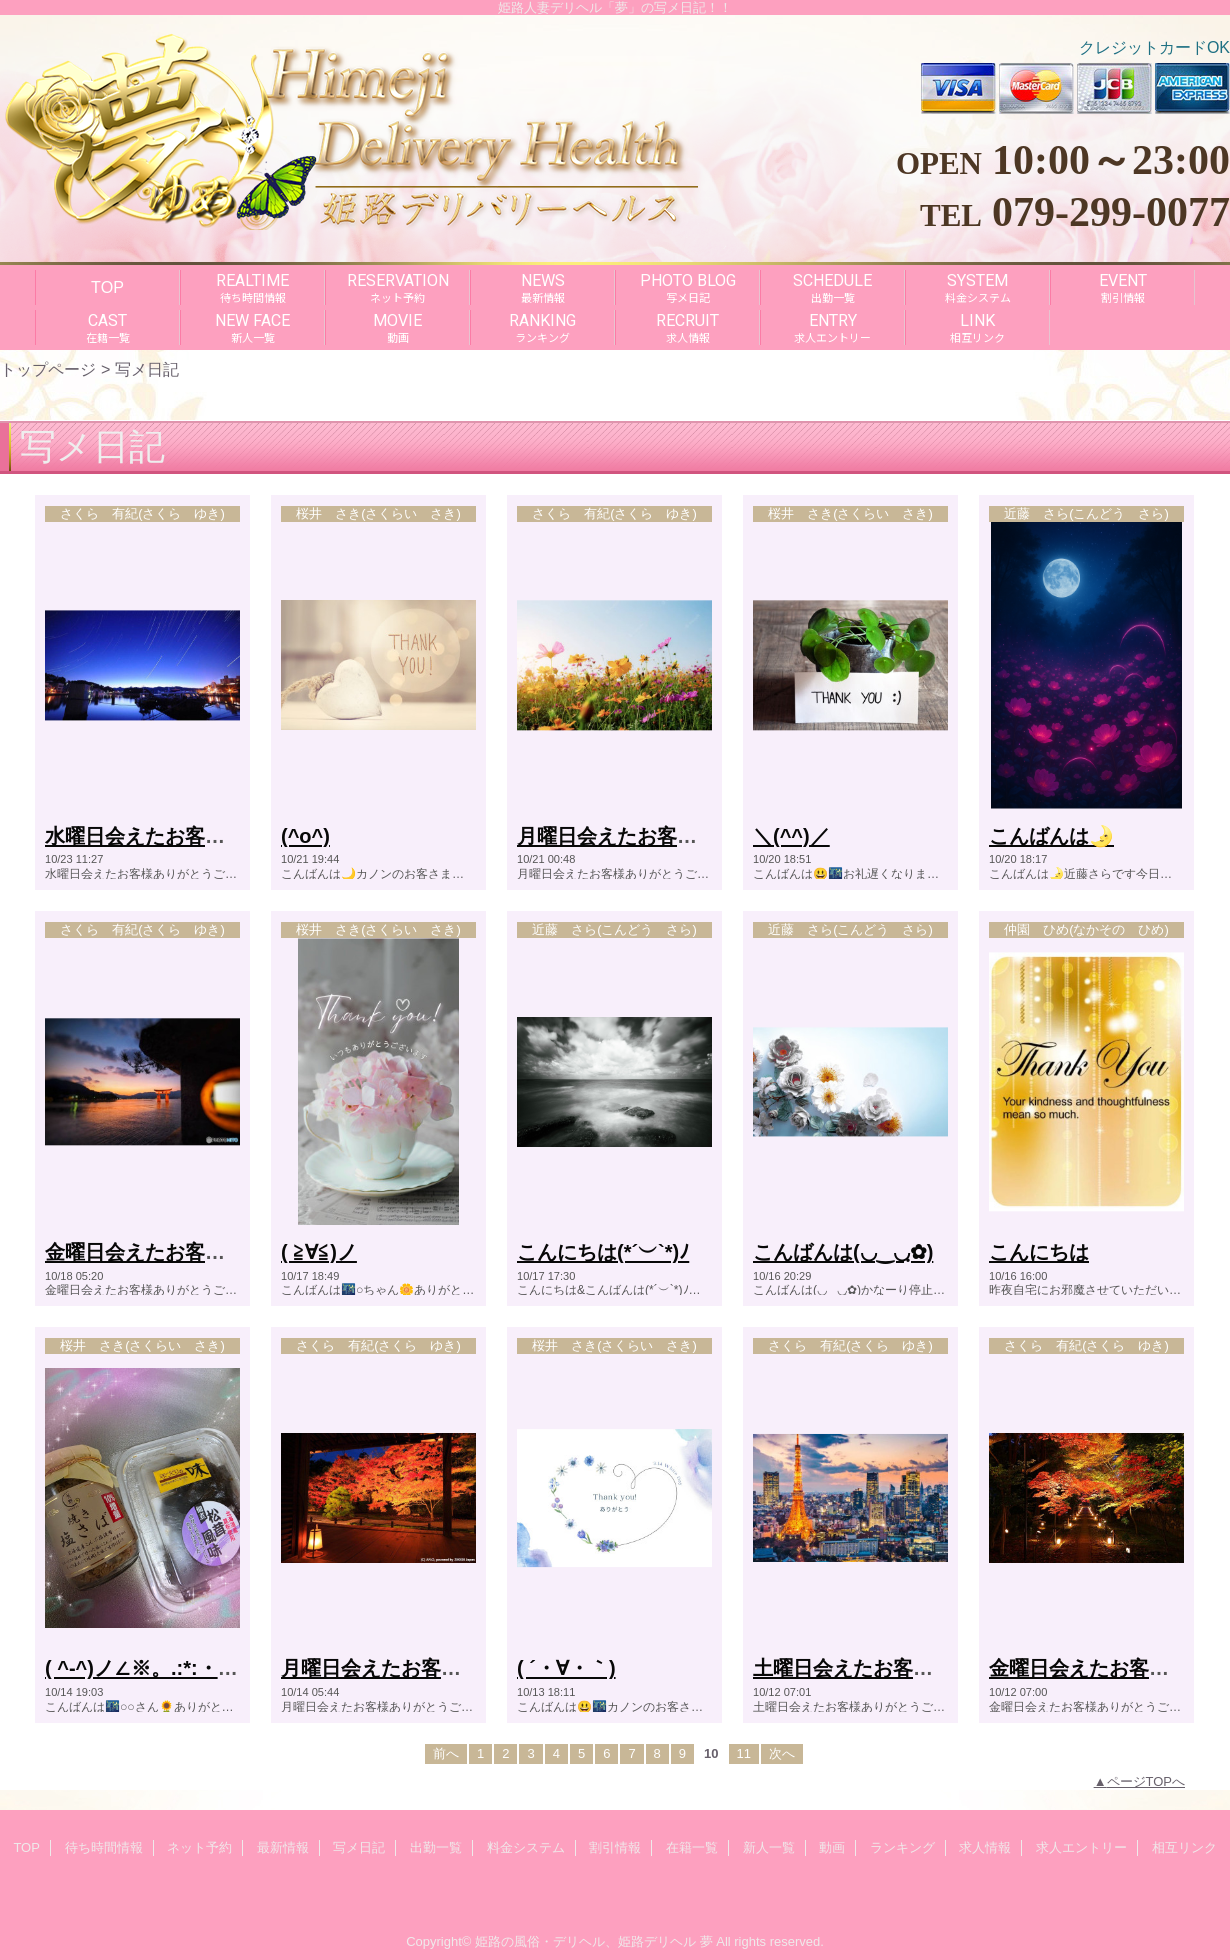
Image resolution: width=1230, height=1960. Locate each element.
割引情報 (615, 1847)
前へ (446, 1753)
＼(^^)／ (791, 836)
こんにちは (1039, 1252)
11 (744, 1753)
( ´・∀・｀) (566, 1668)
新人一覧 (769, 1847)
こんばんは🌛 (1051, 836)
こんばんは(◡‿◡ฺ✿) (843, 1252)
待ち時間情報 (104, 1847)
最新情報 (283, 1847)
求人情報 (985, 1847)
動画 (832, 1847)
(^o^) (305, 836)
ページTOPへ (1146, 1781)
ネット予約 (199, 1847)
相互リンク (1184, 1847)
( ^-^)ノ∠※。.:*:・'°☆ (147, 1668)
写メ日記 (359, 1847)
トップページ (48, 369)
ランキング (902, 1847)
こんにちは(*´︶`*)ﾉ (603, 1252)
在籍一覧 (692, 1847)
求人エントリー (1081, 1847)
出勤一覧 (436, 1847)
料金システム (526, 1847)
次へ (782, 1753)
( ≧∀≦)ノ (319, 1252)
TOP (107, 287)
